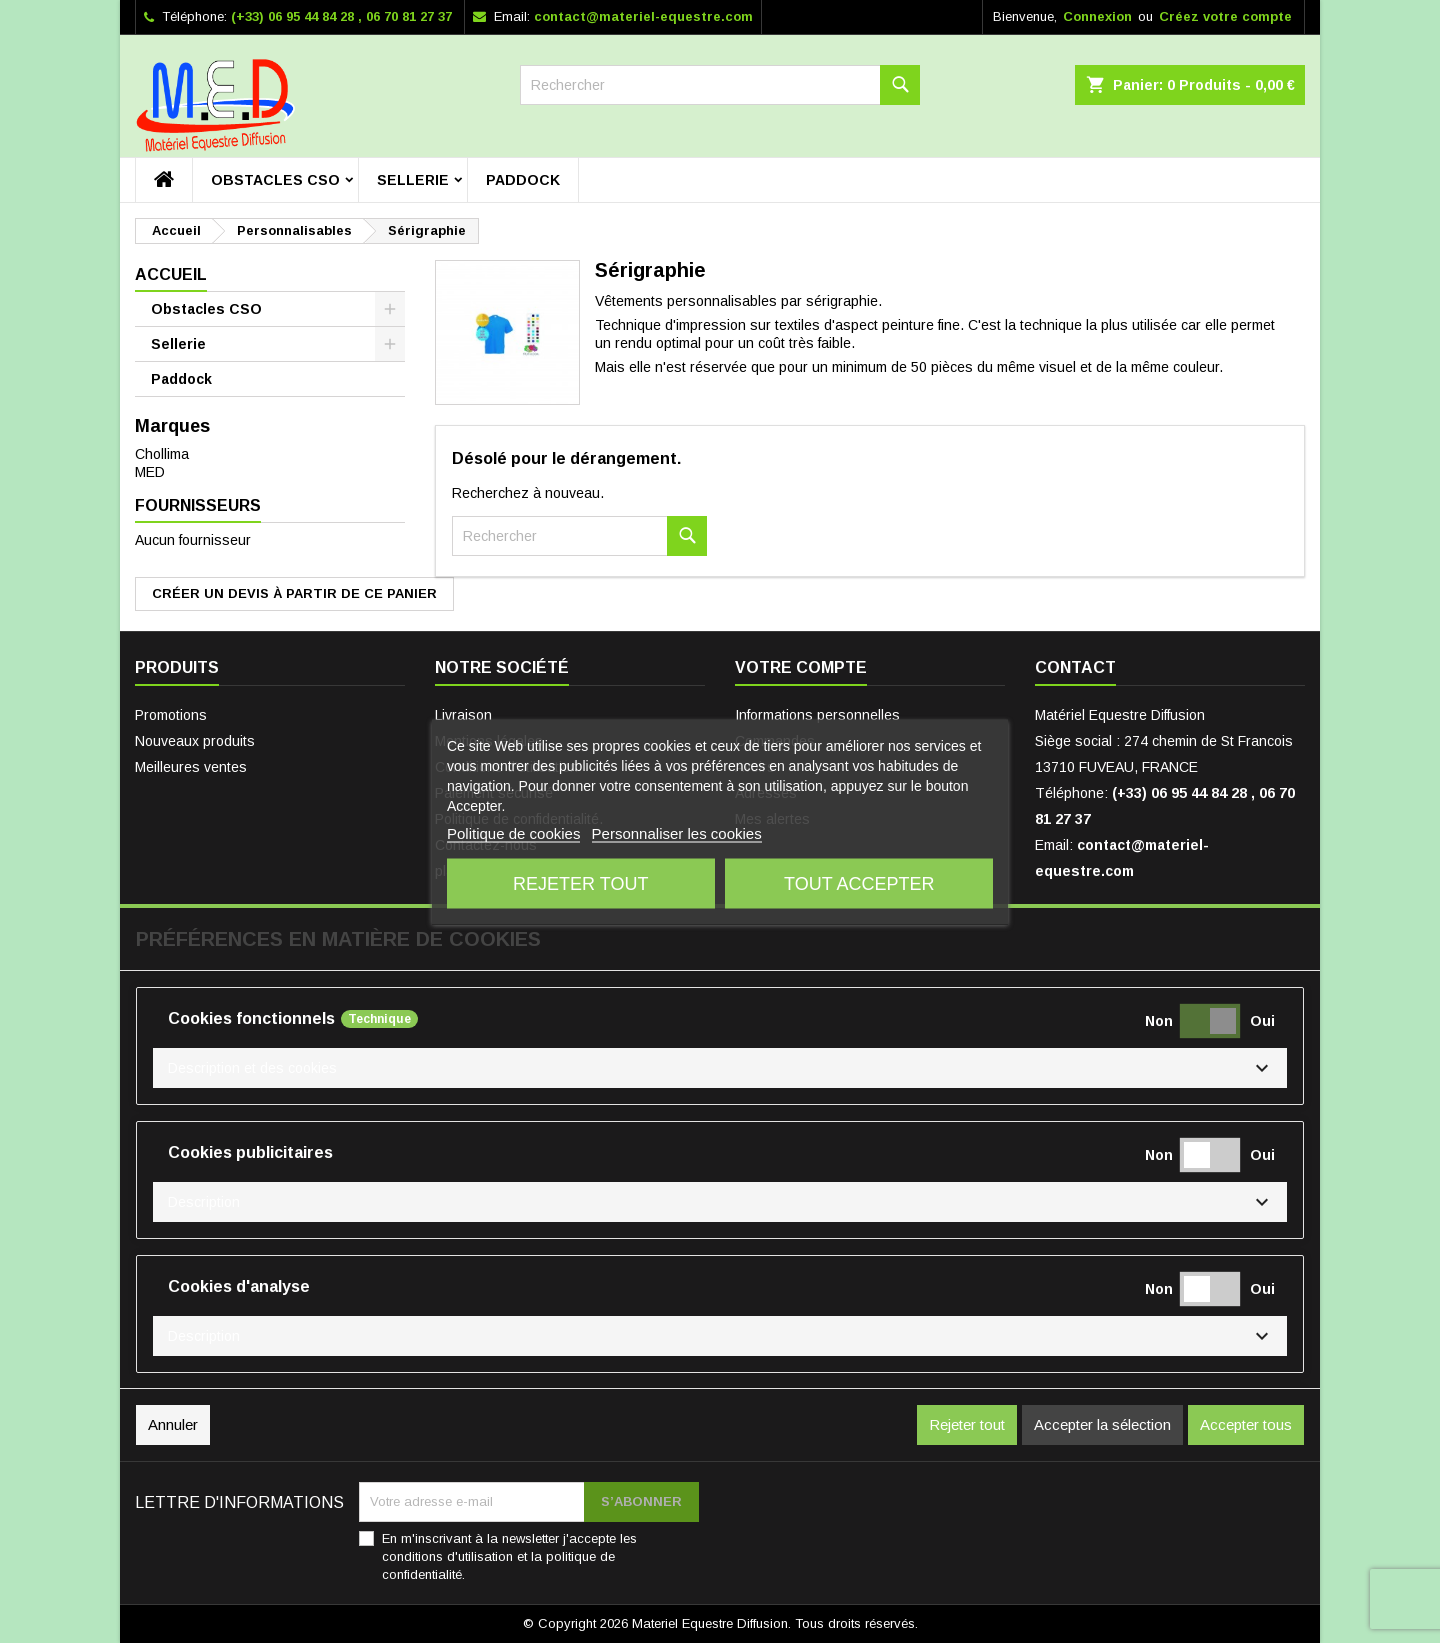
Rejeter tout (580, 883)
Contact (1075, 667)
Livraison (463, 715)
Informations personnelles (817, 715)
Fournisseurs (198, 505)
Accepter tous (1246, 1424)
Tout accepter (859, 883)
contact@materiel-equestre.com (643, 16)
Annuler (173, 1424)
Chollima (162, 454)
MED (150, 472)
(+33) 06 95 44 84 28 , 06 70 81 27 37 (341, 16)
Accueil (171, 274)
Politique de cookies (513, 832)
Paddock (523, 180)
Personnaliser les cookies (677, 832)
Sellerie (413, 180)
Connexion (1097, 16)
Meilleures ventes (191, 767)
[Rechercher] (720, 85)
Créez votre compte (1225, 16)
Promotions (171, 715)
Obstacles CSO (275, 180)
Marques (172, 426)
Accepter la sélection (1102, 1424)
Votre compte (801, 667)
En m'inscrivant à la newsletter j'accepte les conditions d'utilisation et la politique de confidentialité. (509, 1556)
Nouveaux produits (195, 741)
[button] (720, 1068)
